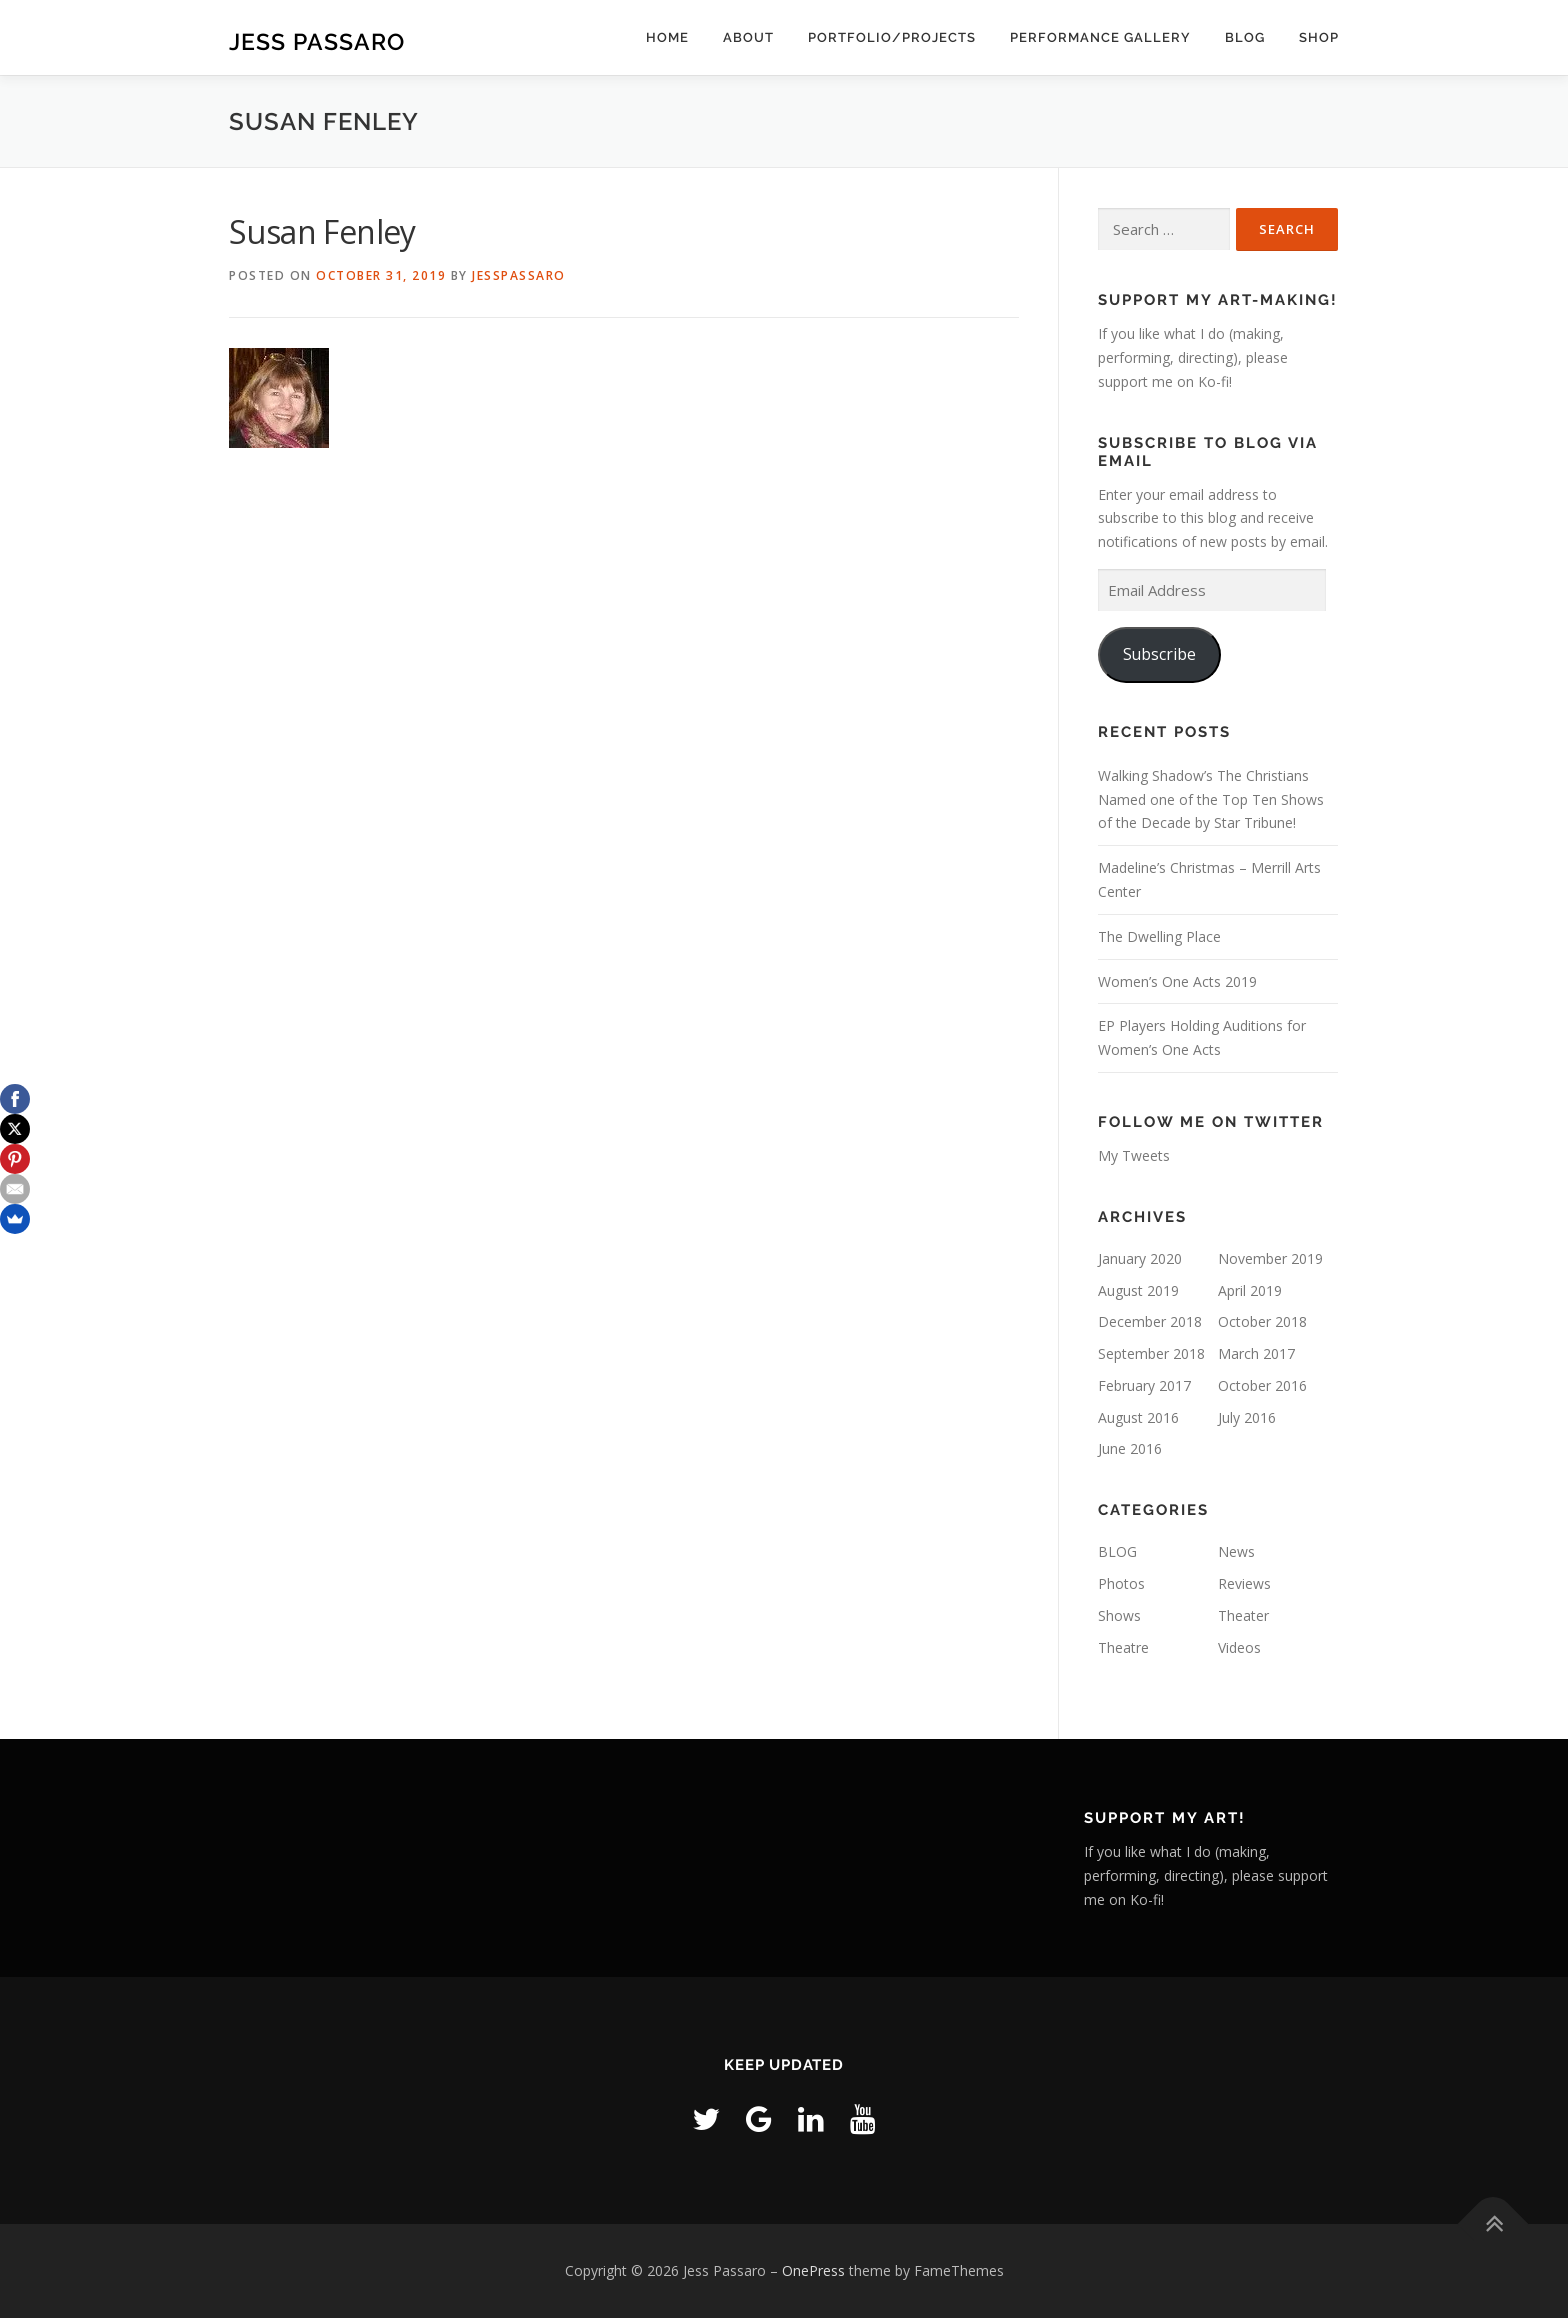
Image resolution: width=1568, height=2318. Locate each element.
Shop (1319, 37)
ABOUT (748, 37)
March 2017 (1256, 1353)
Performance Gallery (1100, 37)
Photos (1121, 1583)
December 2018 (1150, 1321)
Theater (1243, 1615)
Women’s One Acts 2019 (1177, 981)
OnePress (813, 2270)
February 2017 (1144, 1385)
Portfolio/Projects (892, 37)
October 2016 (1262, 1385)
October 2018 (1262, 1321)
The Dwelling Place (1159, 936)
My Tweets (1134, 1155)
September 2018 (1151, 1353)
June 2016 (1130, 1448)
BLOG (1245, 37)
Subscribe (1159, 654)
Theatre (1123, 1647)
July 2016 (1247, 1417)
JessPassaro (519, 275)
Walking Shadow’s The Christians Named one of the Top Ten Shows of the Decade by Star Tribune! (1211, 799)
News (1236, 1551)
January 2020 (1140, 1258)
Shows (1119, 1615)
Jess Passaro (317, 40)
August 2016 (1138, 1417)
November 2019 (1270, 1258)
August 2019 (1138, 1290)
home (667, 37)
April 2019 (1250, 1290)
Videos (1239, 1647)
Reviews (1244, 1583)
